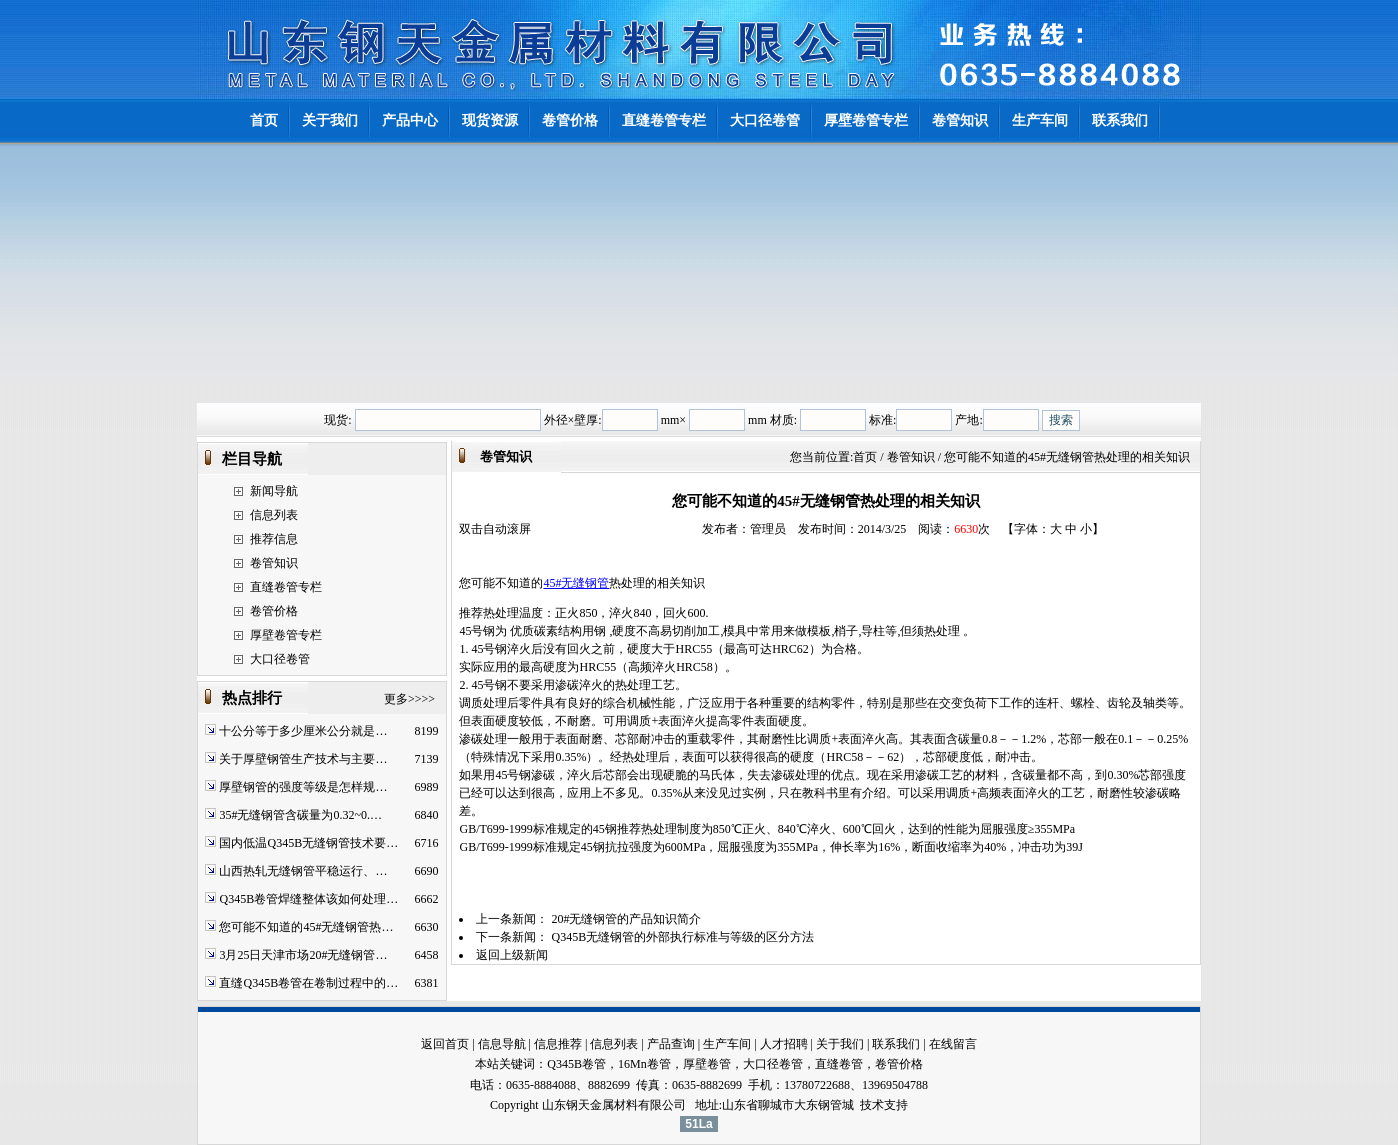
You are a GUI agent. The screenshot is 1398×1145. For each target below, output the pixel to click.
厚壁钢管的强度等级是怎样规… (303, 787)
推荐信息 (274, 539)
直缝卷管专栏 (286, 587)
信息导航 (502, 1044)
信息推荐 (558, 1044)
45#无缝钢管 (576, 583)
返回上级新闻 (512, 955)
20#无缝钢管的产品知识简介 (626, 919)
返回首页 (445, 1044)
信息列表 (274, 515)
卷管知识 (274, 563)
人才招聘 (784, 1044)
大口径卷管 (280, 659)
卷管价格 (274, 611)
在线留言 (953, 1044)
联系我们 (896, 1044)
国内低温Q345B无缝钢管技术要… (308, 843)
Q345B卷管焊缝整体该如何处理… (308, 899)
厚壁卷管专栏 (286, 635)
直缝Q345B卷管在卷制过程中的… (308, 983)
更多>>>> (409, 699)
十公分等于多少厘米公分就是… (303, 731)
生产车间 (727, 1044)
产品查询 (671, 1044)
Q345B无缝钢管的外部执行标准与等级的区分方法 (682, 937)
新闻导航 (274, 491)
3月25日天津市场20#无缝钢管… (303, 955)
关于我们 (840, 1044)
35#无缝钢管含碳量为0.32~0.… (300, 815)
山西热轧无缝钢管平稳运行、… (303, 871)
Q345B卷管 (576, 1064)
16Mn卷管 (644, 1064)
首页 (865, 457)
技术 (872, 1105)
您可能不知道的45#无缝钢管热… (306, 927)
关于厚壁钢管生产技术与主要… (303, 759)
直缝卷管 (839, 1064)
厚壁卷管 (707, 1064)
